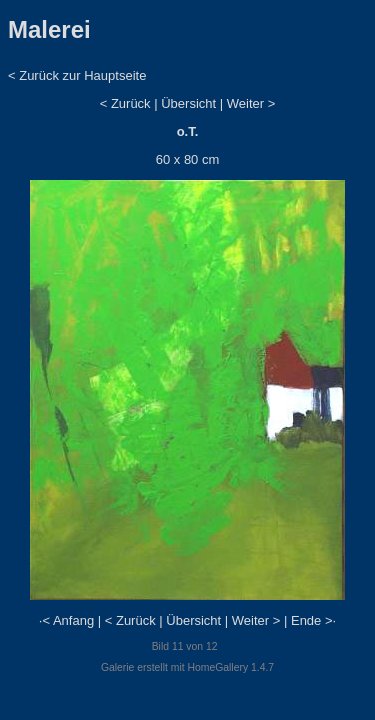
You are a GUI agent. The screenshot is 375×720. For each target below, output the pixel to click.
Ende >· (313, 620)
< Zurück (125, 103)
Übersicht (188, 103)
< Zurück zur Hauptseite (77, 75)
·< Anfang (66, 620)
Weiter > (251, 103)
